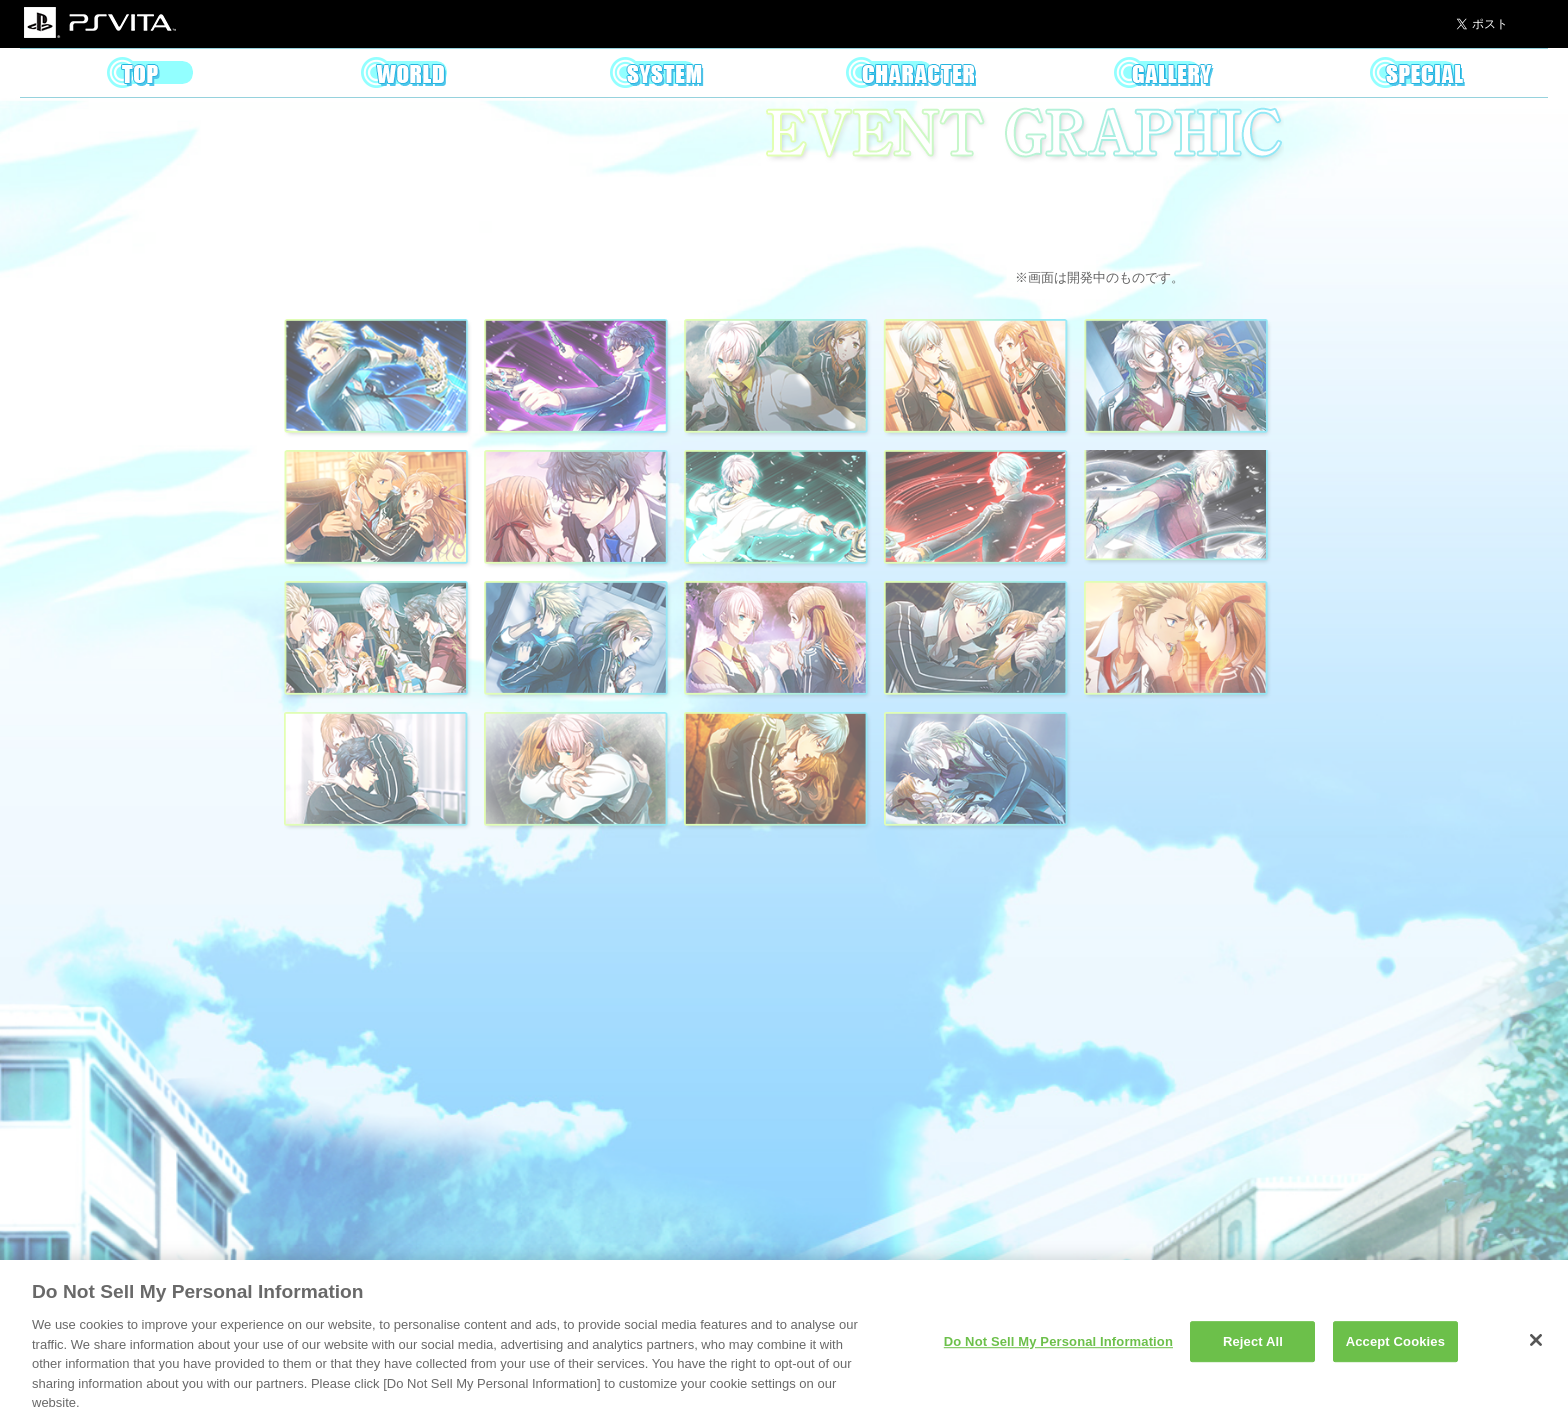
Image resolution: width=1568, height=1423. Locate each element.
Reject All (1253, 1341)
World (404, 73)
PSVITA (100, 24)
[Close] (1536, 1340)
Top (150, 73)
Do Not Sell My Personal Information (1058, 1341)
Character (911, 73)
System (657, 73)
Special (1418, 73)
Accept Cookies (1395, 1341)
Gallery (1165, 73)
